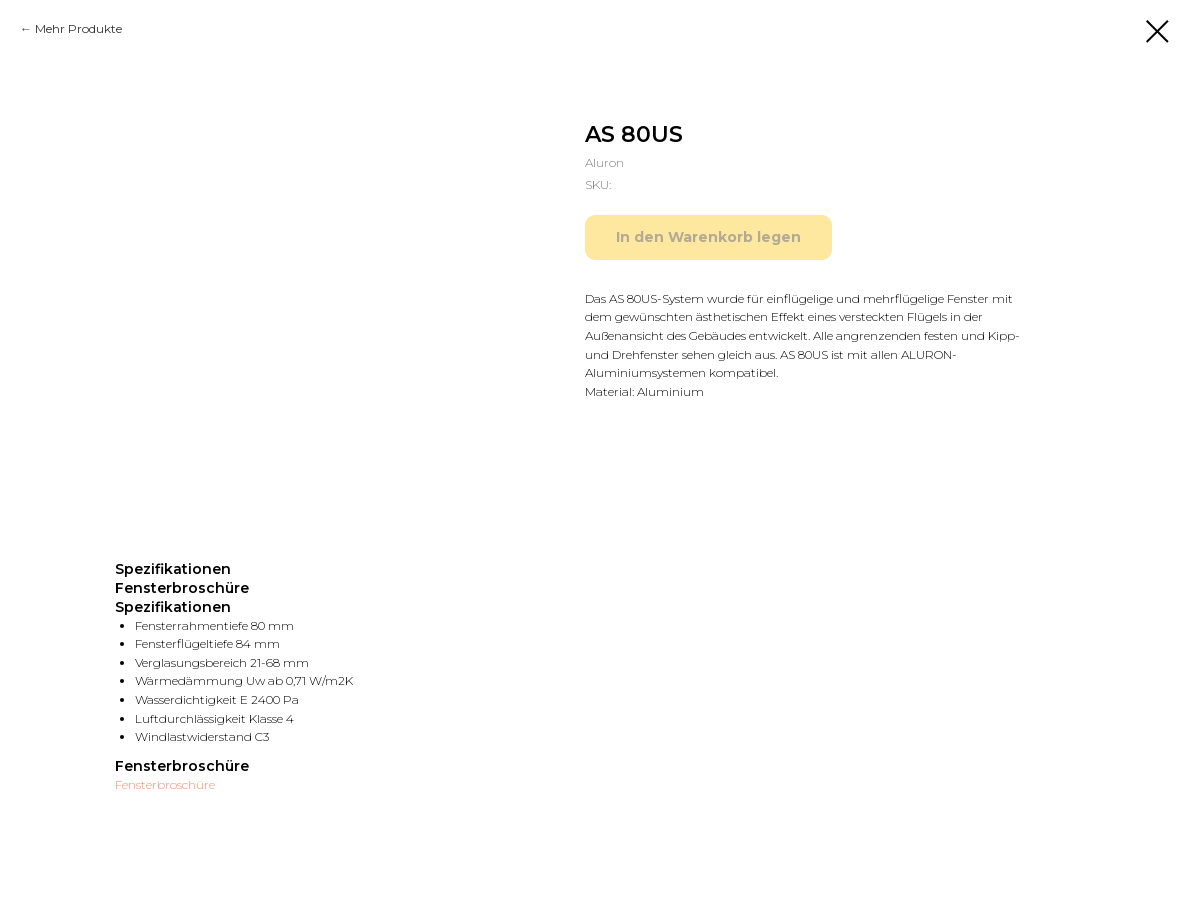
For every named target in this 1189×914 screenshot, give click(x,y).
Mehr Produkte (78, 28)
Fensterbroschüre (165, 784)
